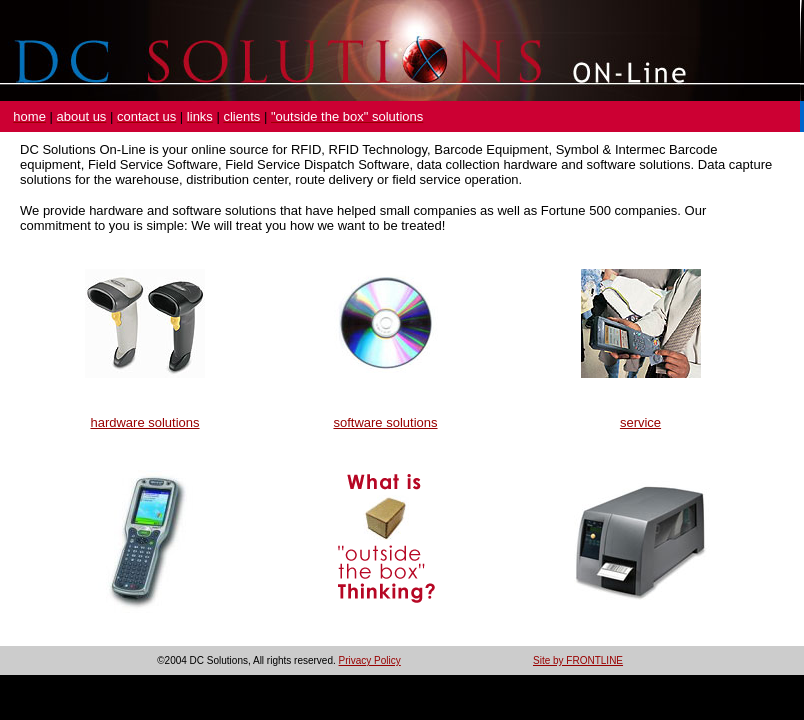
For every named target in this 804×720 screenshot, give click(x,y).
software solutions (385, 422)
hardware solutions (144, 422)
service (640, 422)
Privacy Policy (370, 660)
